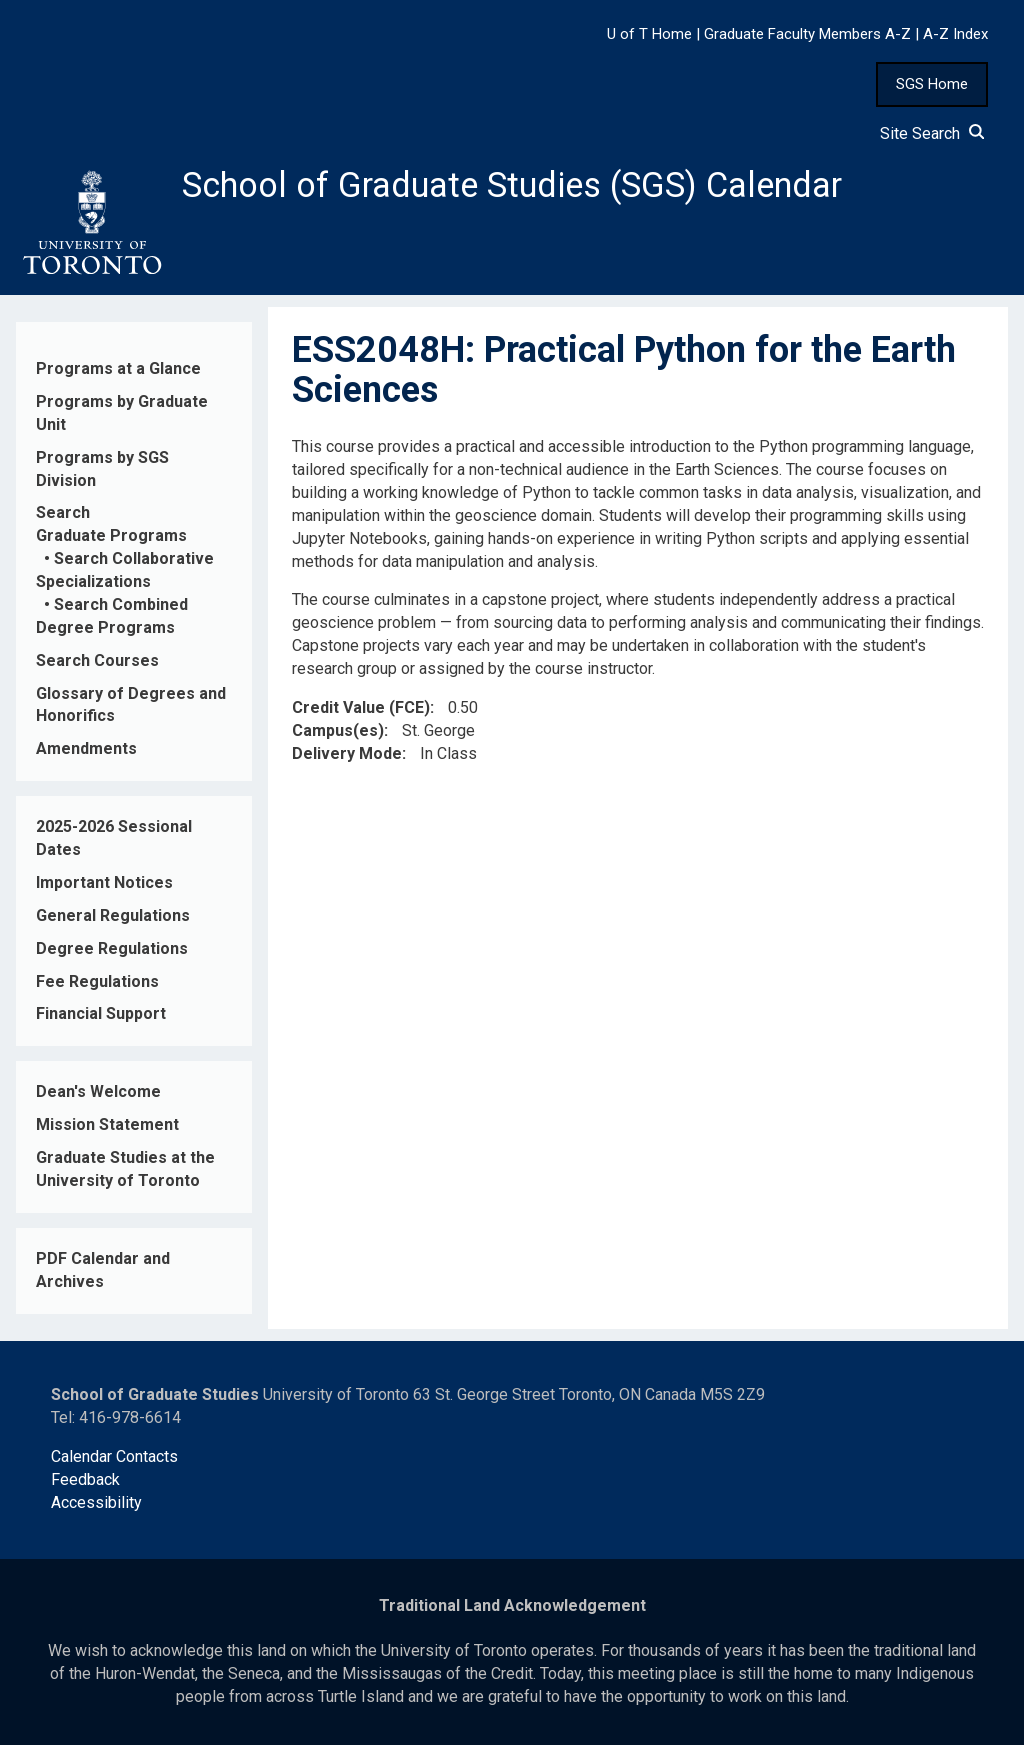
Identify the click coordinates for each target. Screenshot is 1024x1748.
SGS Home (932, 84)
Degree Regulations (112, 951)
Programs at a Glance (118, 371)
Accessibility (96, 1505)
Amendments (86, 752)
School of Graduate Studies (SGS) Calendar (527, 187)
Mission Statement (107, 1127)
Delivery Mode (347, 756)
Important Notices (104, 885)
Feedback (85, 1482)
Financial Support (101, 1017)
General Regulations (113, 918)
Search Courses (97, 663)
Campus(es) (338, 733)
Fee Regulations (97, 984)
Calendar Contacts (114, 1459)
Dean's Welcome (98, 1095)
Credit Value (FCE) (361, 710)
